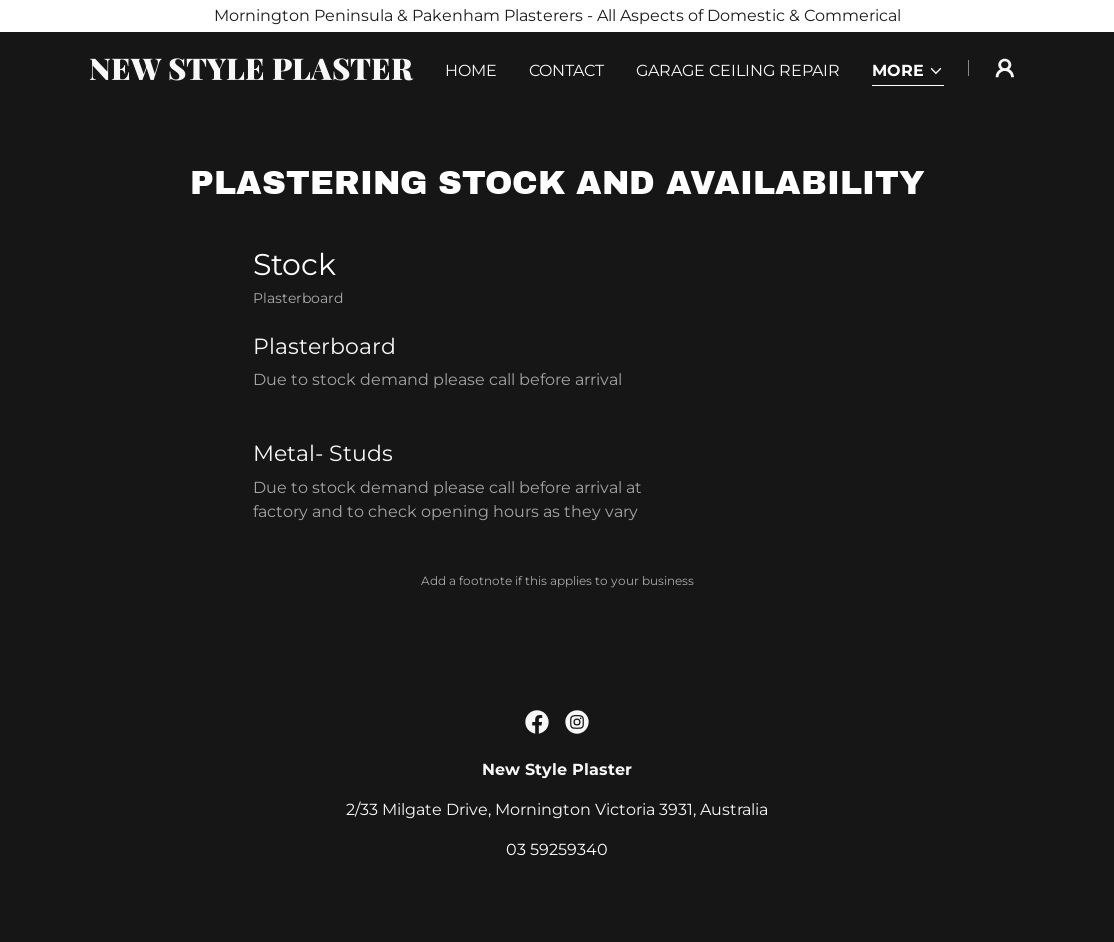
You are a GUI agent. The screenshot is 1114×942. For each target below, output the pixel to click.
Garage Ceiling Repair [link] (738, 70)
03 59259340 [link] (557, 849)
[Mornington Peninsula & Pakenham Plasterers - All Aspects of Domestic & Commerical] (557, 16)
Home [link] (471, 70)
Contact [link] (566, 70)
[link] (253, 74)
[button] (908, 72)
